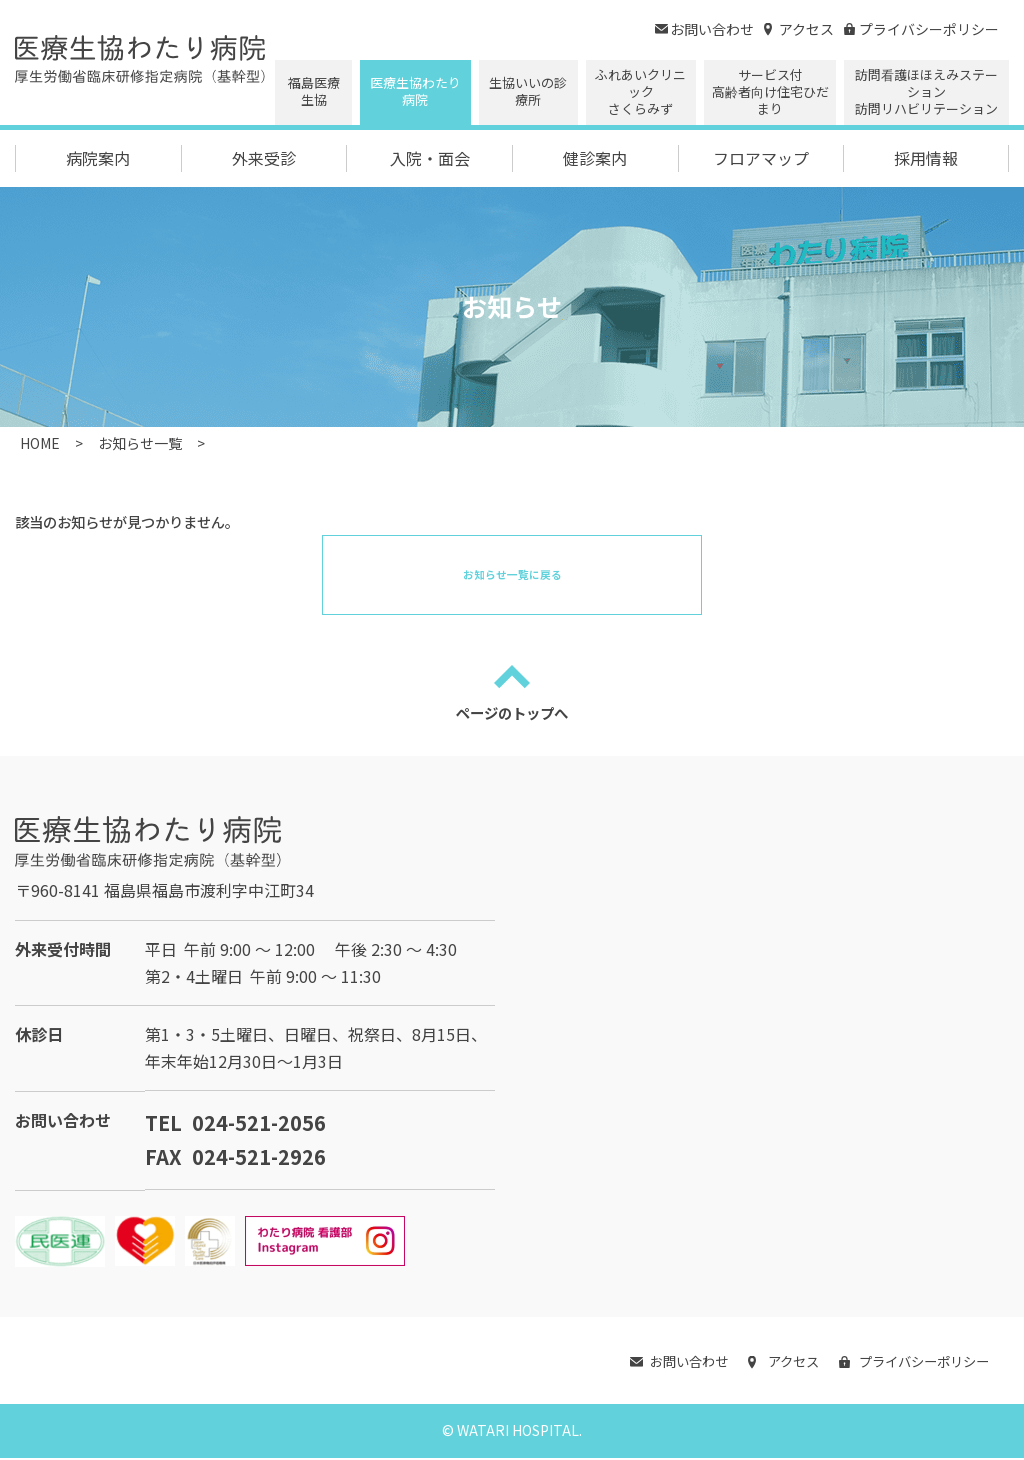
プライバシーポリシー (921, 29)
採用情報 (926, 158)
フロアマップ (761, 158)
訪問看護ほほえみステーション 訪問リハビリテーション (926, 91)
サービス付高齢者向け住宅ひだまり (770, 91)
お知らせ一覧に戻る (512, 574)
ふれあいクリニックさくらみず (640, 91)
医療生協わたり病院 (415, 91)
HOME (40, 443)
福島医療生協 (314, 91)
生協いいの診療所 (528, 91)
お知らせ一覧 (140, 443)
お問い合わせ (704, 29)
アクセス (799, 29)
